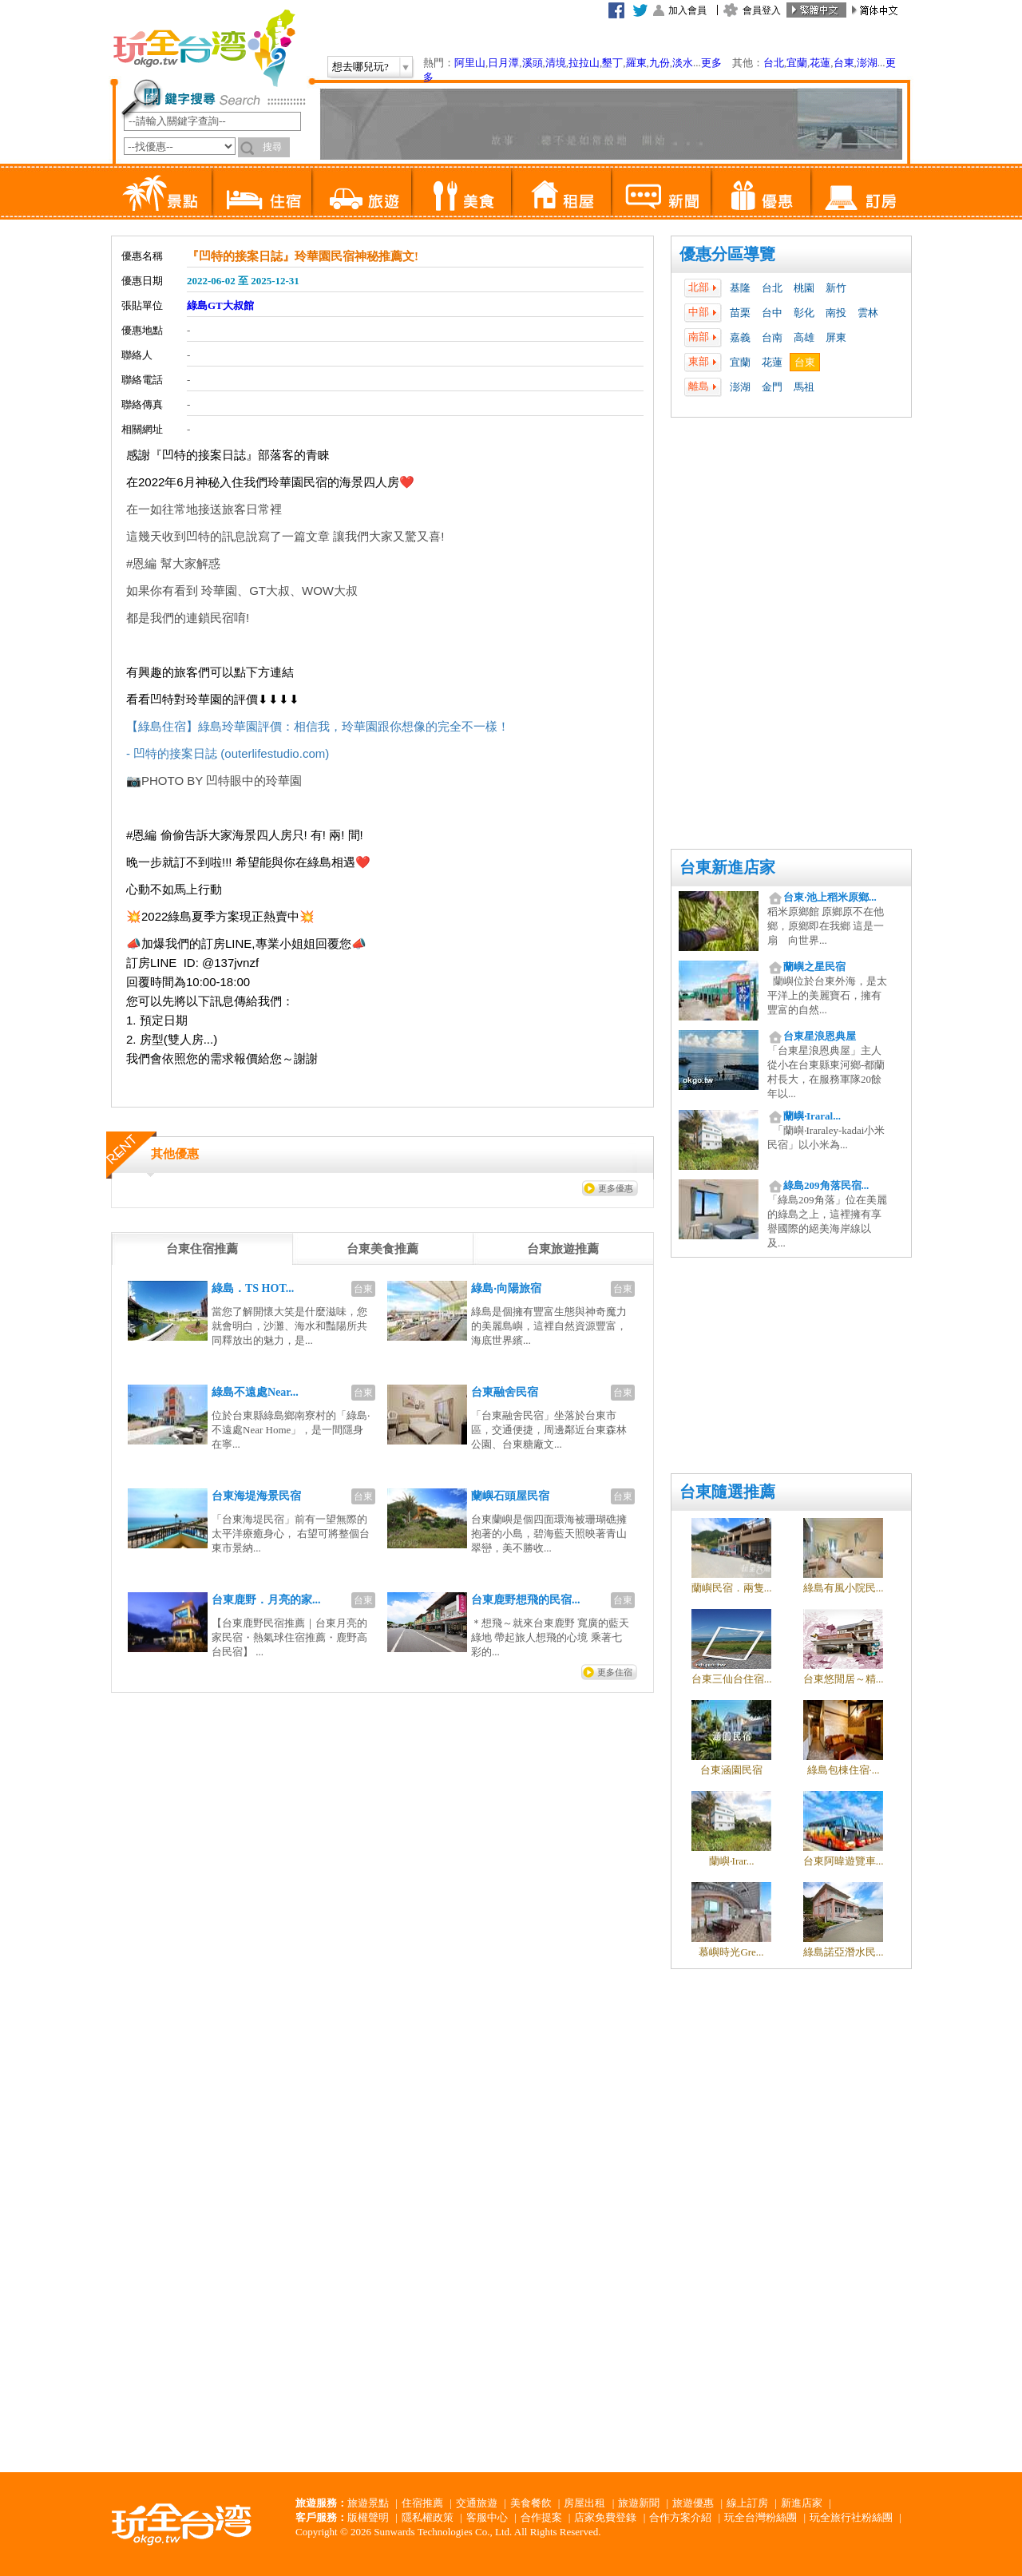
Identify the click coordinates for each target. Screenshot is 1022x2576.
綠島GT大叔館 (220, 305)
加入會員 (687, 10)
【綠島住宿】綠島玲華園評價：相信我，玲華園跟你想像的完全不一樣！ (317, 726)
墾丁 (612, 63)
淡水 (682, 63)
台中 (772, 313)
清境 (555, 63)
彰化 (804, 313)
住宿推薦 (422, 2503)
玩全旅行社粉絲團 (851, 2517)
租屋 (561, 192)
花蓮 (820, 63)
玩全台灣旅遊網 (203, 48)
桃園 (804, 288)
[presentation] (202, 1249)
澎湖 (867, 63)
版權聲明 (368, 2517)
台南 (772, 337)
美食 (461, 192)
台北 (773, 63)
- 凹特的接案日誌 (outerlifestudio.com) (227, 753)
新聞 (661, 192)
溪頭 (532, 63)
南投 (836, 313)
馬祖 (804, 387)
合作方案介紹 (680, 2517)
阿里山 (469, 63)
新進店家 (801, 2503)
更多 (711, 63)
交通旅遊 (476, 2503)
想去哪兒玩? (360, 67)
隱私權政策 (428, 2517)
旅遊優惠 (693, 2503)
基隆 (740, 288)
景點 (162, 192)
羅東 (636, 63)
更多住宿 (614, 1672)
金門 (772, 387)
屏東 (836, 337)
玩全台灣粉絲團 (760, 2517)
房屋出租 (584, 2503)
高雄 (804, 337)
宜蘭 (796, 63)
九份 (659, 63)
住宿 (261, 192)
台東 (844, 63)
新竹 (836, 288)
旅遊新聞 (639, 2503)
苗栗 (740, 313)
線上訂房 (747, 2503)
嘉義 (740, 337)
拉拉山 (584, 63)
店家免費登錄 (605, 2517)
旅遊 (361, 192)
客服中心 (487, 2517)
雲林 (868, 313)
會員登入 (762, 10)
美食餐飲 (531, 2503)
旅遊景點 (368, 2503)
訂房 (860, 192)
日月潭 (503, 63)
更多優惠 (615, 1188)
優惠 (760, 192)
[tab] (202, 1249)
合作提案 (541, 2517)
